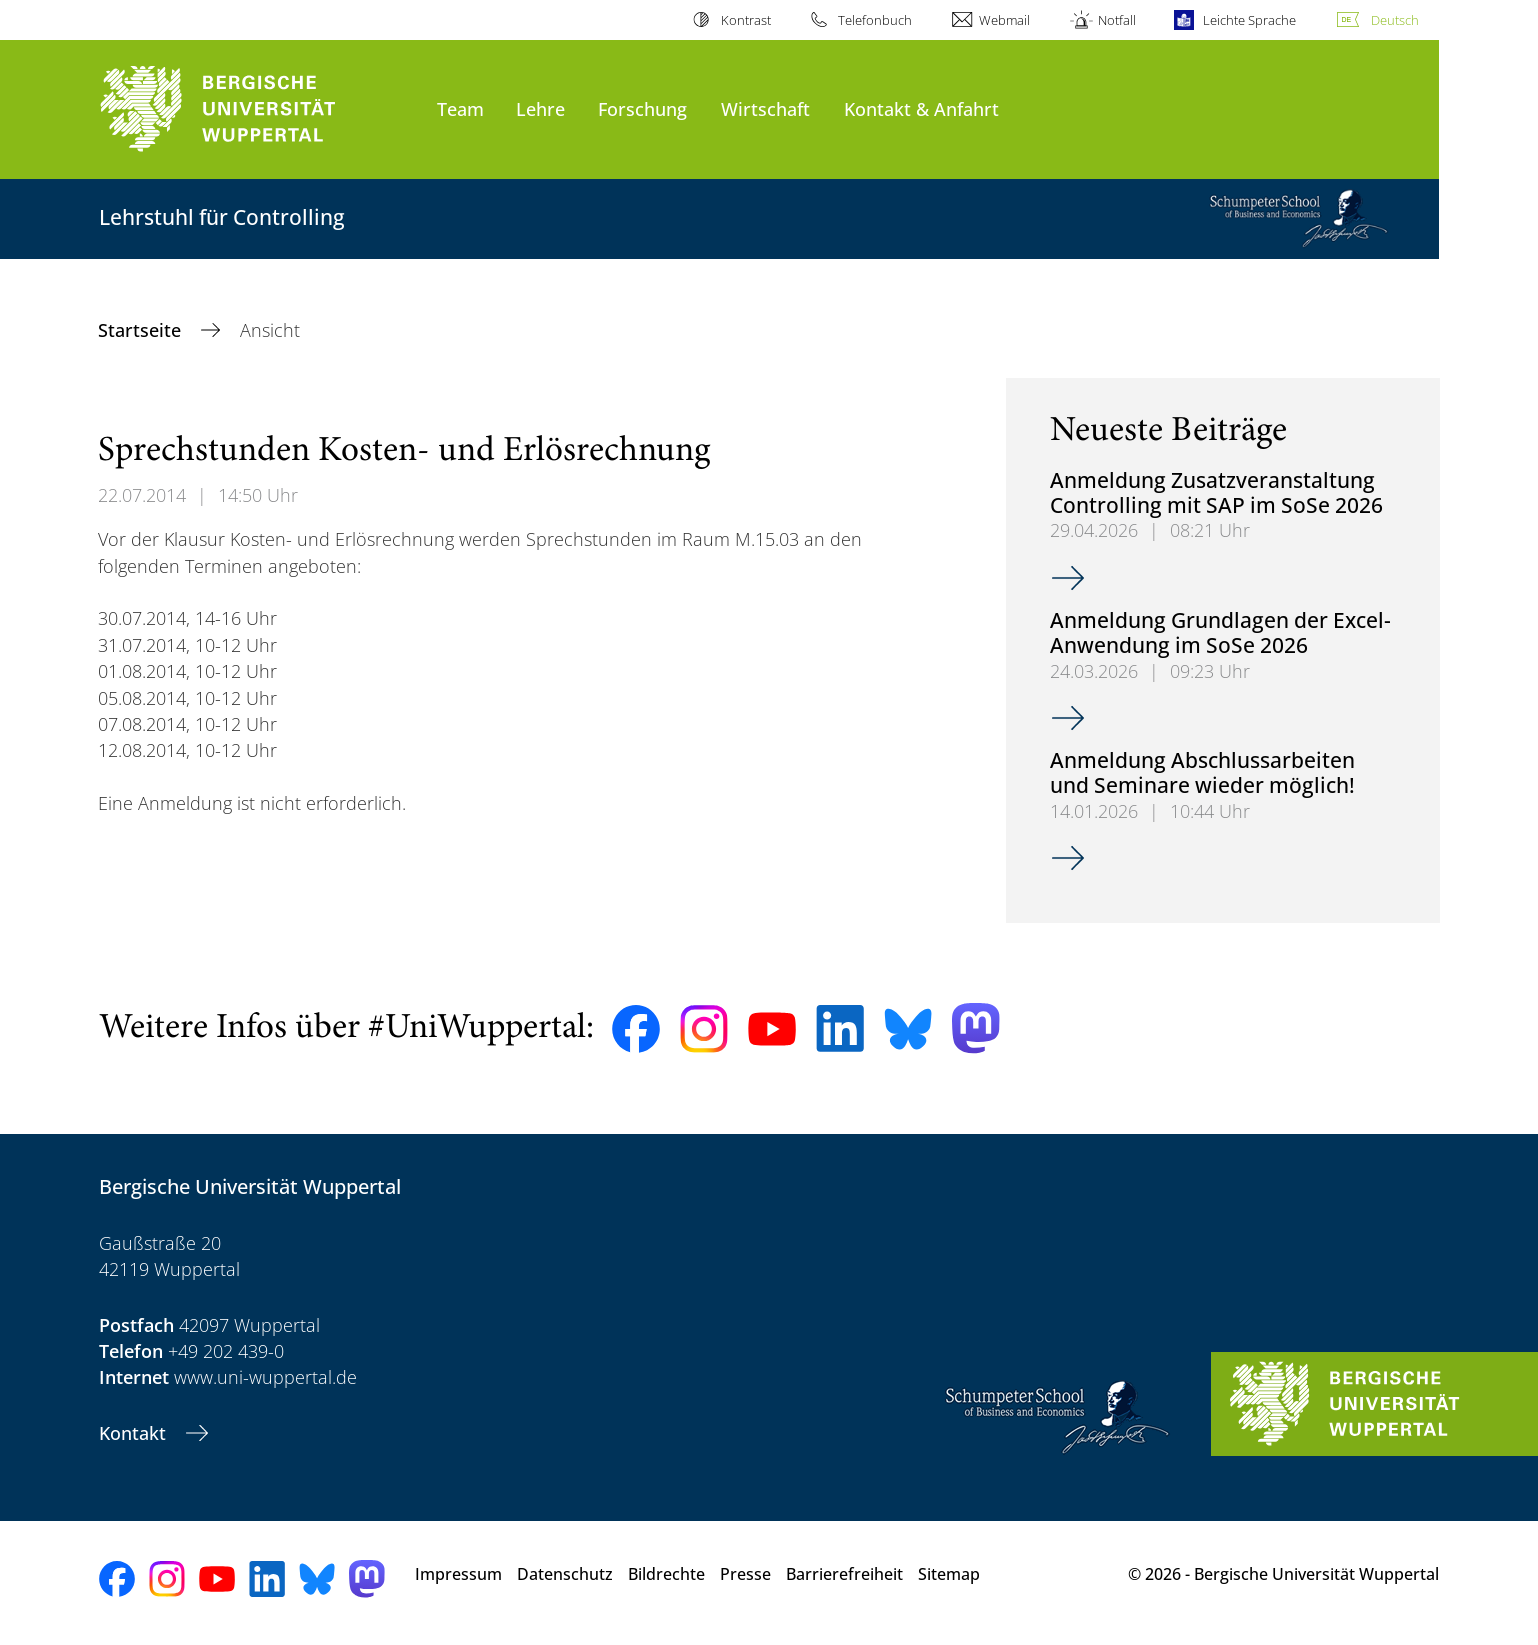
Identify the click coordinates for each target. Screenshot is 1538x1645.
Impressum (458, 1574)
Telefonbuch (875, 20)
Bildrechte (666, 1574)
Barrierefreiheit (844, 1574)
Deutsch (1395, 20)
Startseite (142, 330)
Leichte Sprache (1249, 20)
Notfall (1117, 20)
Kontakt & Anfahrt (921, 108)
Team (460, 108)
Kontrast (746, 20)
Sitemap (949, 1574)
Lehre (540, 108)
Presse (745, 1574)
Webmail (1004, 20)
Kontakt (135, 1433)
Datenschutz (565, 1574)
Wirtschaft (765, 108)
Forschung (642, 108)
